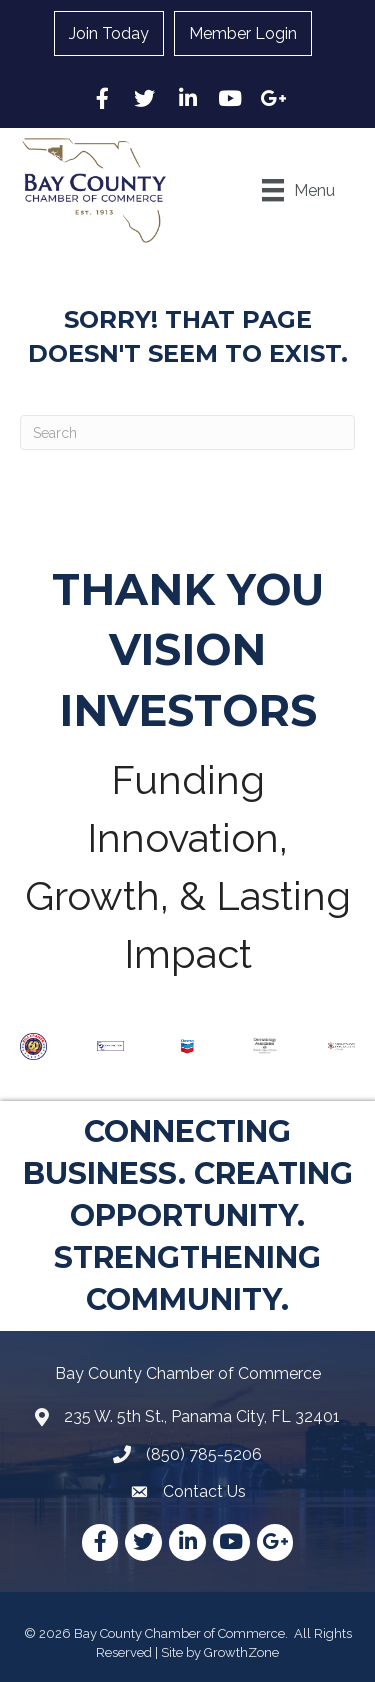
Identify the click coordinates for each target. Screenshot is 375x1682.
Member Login (243, 33)
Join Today (109, 33)
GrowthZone (241, 1652)
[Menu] (298, 190)
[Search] (187, 432)
